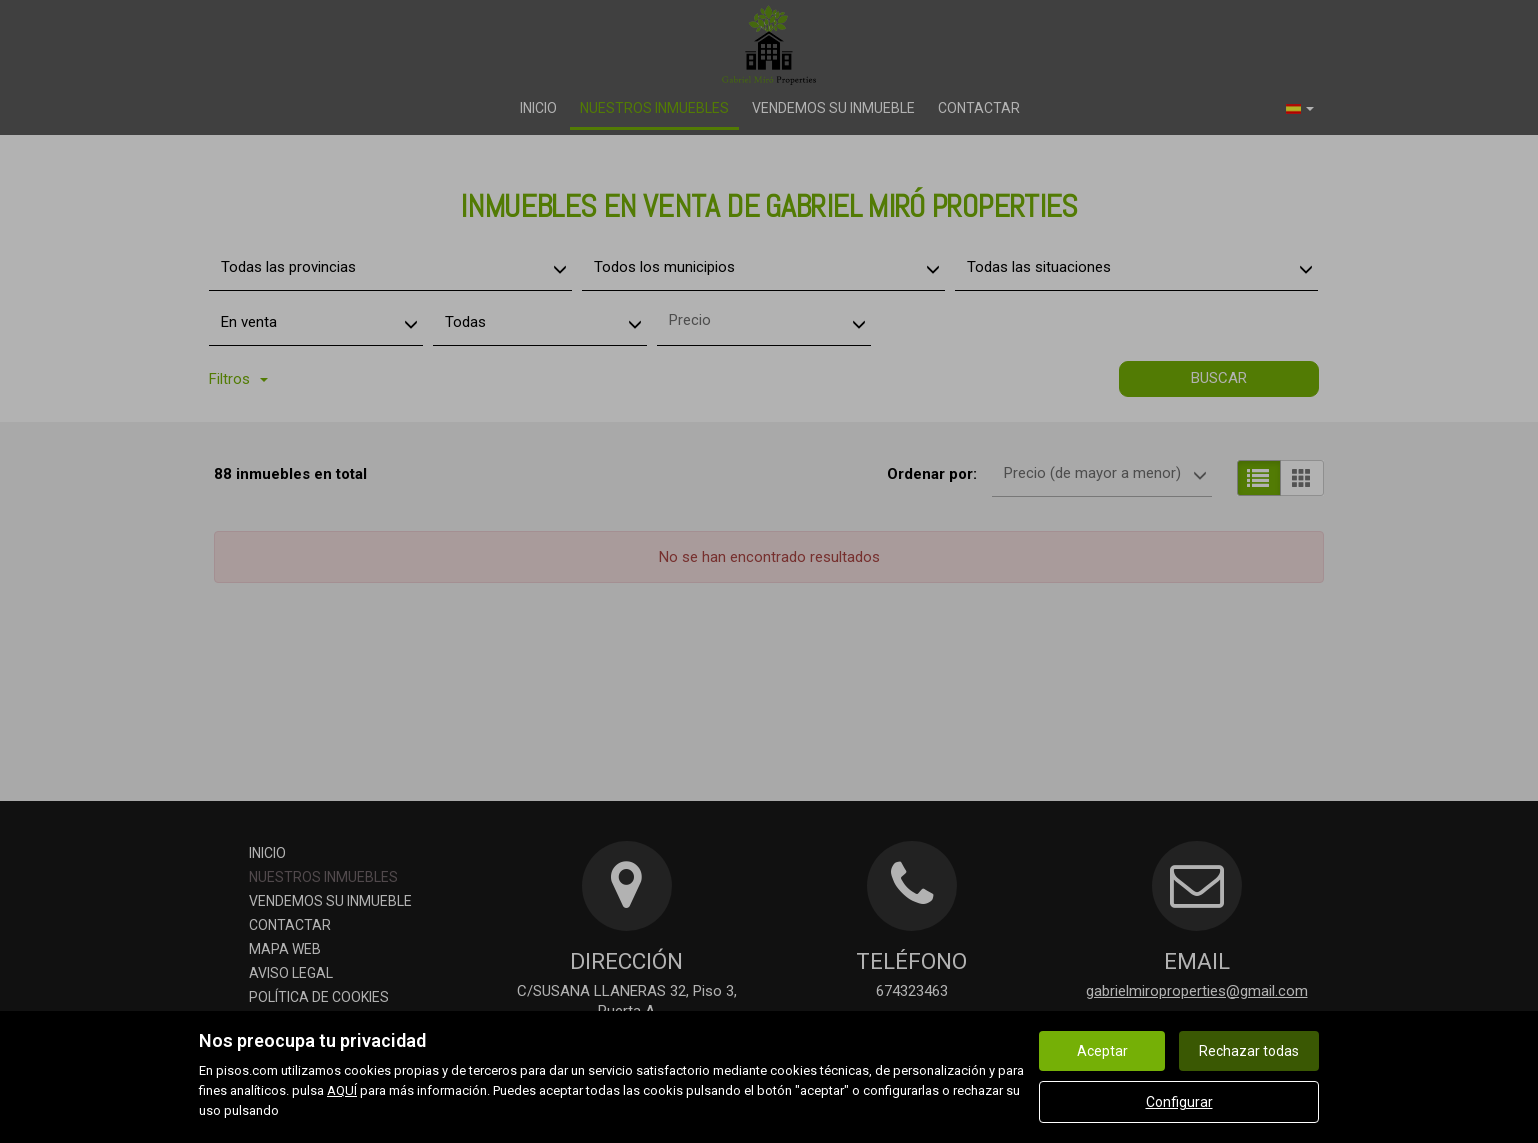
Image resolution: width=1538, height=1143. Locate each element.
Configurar (1179, 1102)
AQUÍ (342, 1090)
